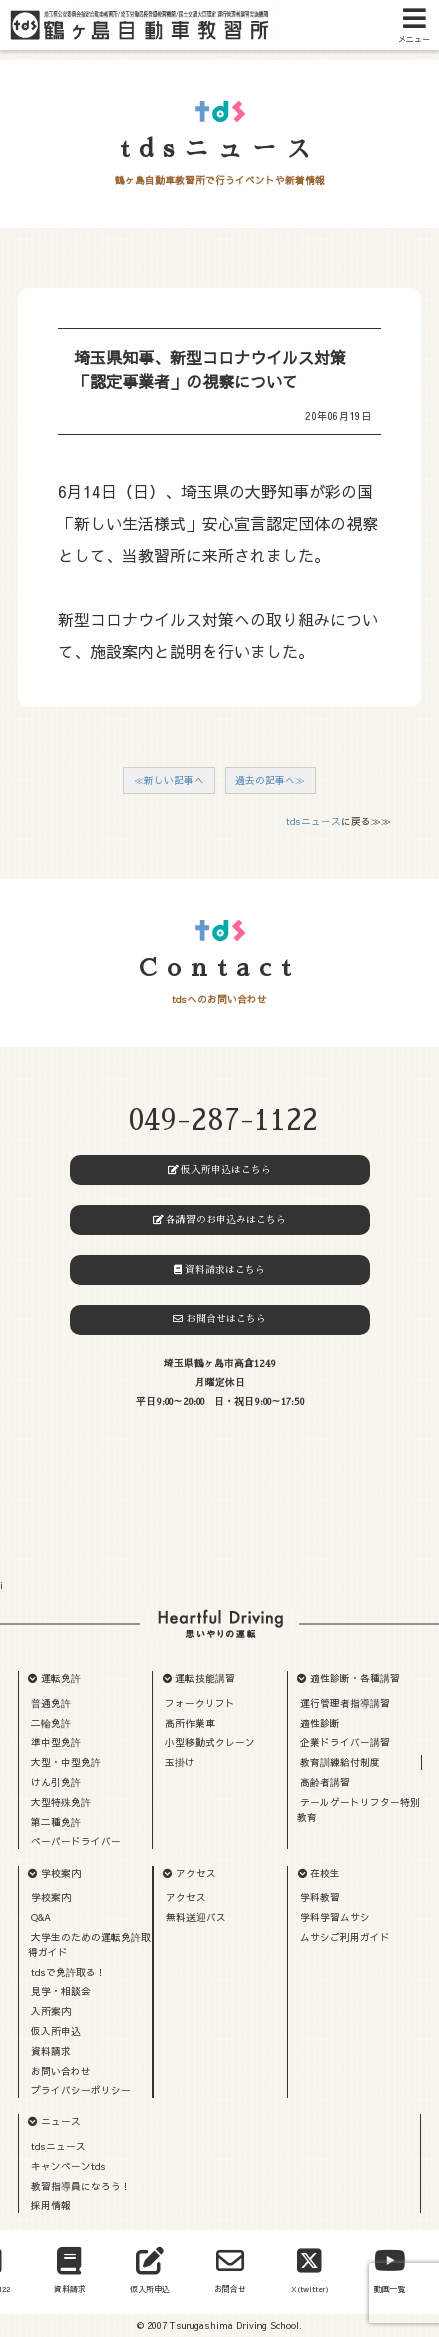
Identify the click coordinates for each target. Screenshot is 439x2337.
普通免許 (51, 1703)
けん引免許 (56, 1782)
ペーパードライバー (76, 1841)
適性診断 (320, 1723)
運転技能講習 (205, 1678)
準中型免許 (56, 1742)
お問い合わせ (61, 2071)
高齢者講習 (325, 1782)
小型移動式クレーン (210, 1742)
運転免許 (61, 1678)
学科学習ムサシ (335, 1917)
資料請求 (51, 2051)
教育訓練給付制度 (340, 1762)
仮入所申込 (56, 2031)
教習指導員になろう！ (81, 2186)
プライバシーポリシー (81, 2090)
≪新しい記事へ (169, 780)
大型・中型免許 (66, 1762)
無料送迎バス (196, 1917)
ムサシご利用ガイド (345, 1937)
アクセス (196, 1873)
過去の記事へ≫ (270, 780)
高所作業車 (190, 1723)
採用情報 (51, 2205)
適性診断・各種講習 (355, 1678)
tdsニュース (313, 821)
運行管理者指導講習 (345, 1703)
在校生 (325, 1873)
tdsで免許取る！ (68, 1972)
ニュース (61, 2121)
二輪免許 (51, 1723)
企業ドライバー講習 (345, 1742)
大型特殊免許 (61, 1802)
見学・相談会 (61, 1991)
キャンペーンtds (68, 2166)
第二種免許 (56, 1822)
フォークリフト (200, 1703)
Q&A (41, 1917)
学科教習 (320, 1897)
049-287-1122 (223, 1120)
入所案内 (51, 2011)
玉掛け (180, 1762)
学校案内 (61, 1873)
